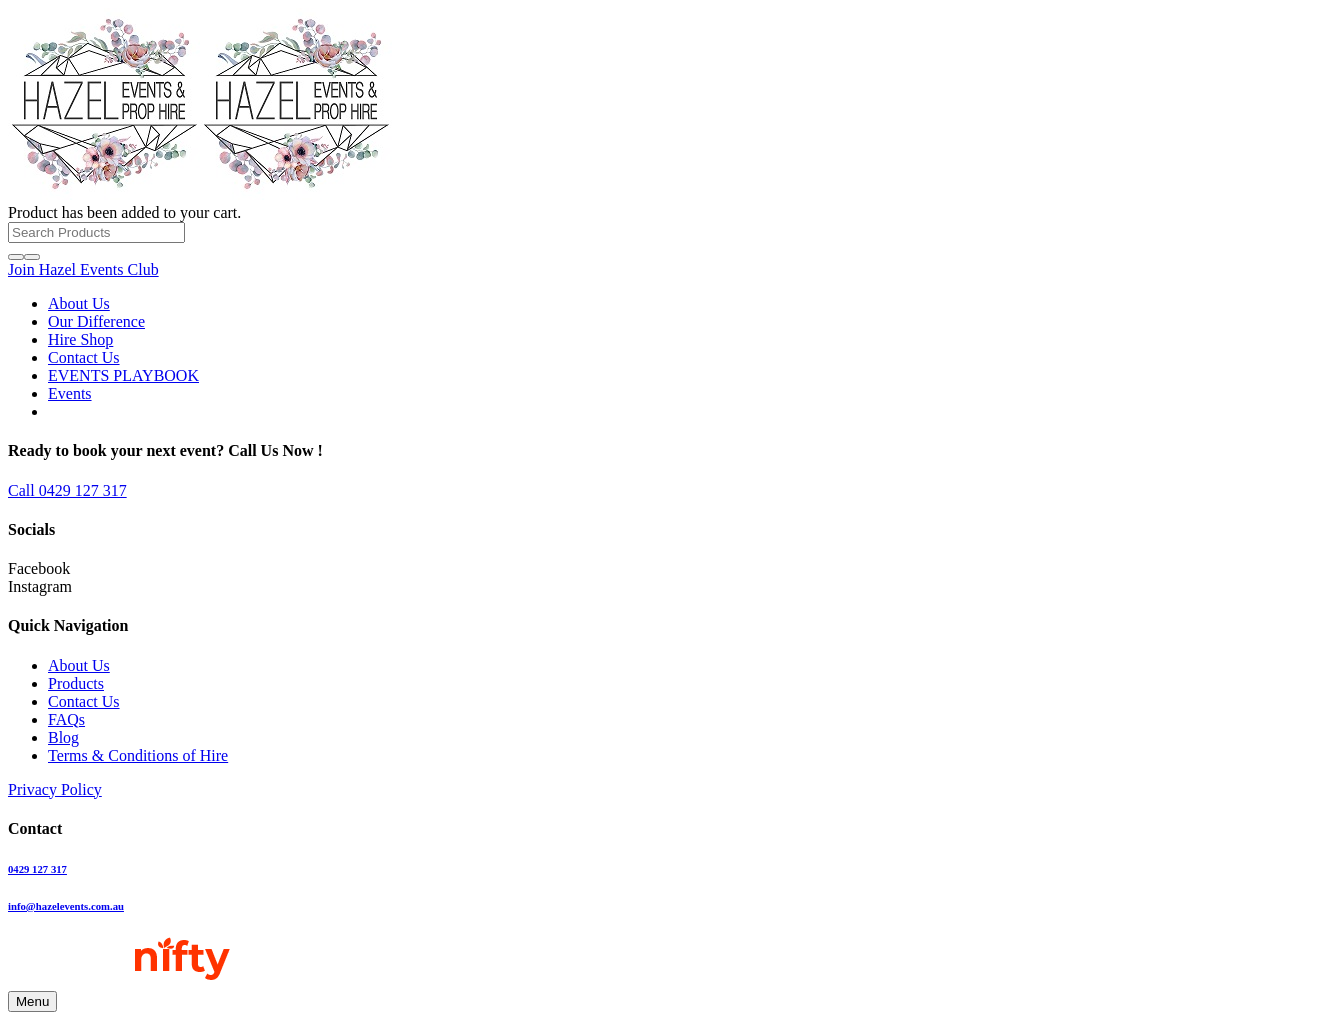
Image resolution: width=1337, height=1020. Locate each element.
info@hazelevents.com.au (66, 906)
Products (76, 683)
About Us (79, 665)
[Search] (16, 257)
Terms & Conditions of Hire (138, 755)
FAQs (66, 719)
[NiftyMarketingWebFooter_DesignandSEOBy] (119, 981)
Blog (63, 737)
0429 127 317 (37, 869)
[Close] (32, 257)
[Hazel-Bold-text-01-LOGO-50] (200, 194)
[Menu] (32, 1001)
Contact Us (84, 701)
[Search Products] (96, 232)
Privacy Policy (55, 789)
